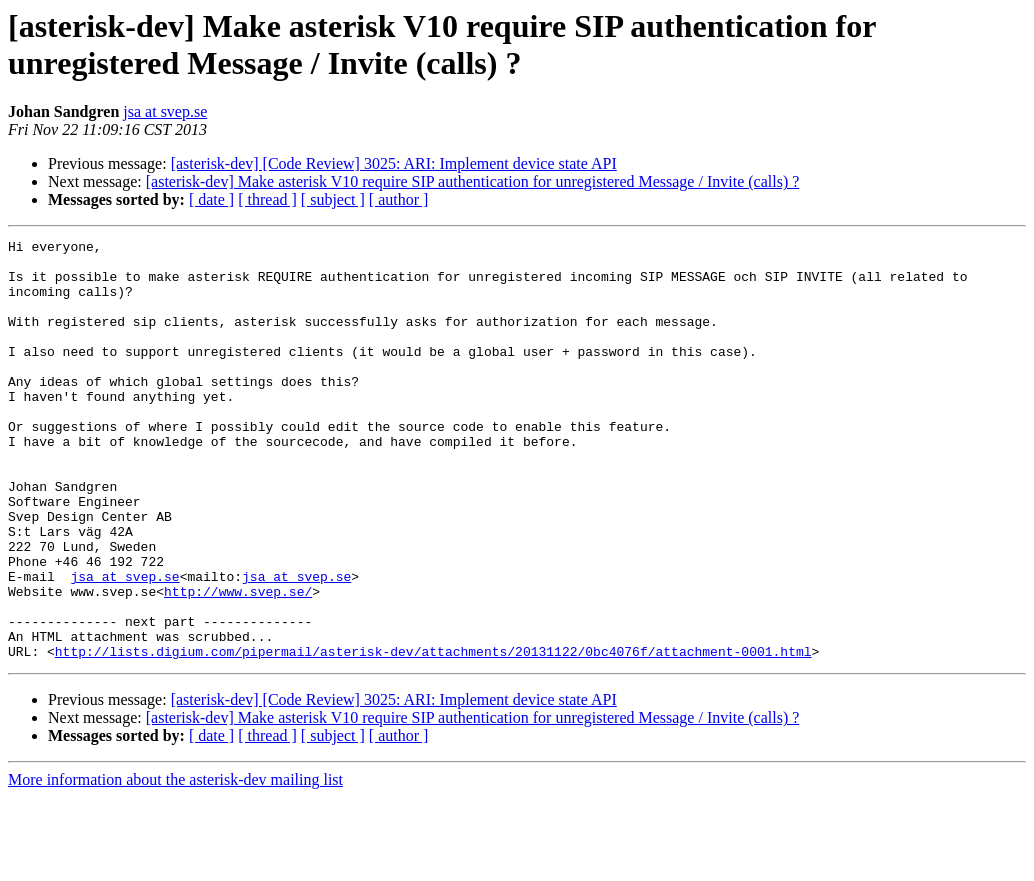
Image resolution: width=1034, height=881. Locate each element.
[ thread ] (267, 199)
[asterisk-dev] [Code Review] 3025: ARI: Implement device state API (394, 163)
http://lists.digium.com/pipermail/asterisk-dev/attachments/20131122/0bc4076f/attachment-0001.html (433, 735)
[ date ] (211, 199)
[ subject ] (333, 199)
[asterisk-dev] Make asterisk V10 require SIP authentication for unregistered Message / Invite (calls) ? (473, 181)
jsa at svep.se (165, 111)
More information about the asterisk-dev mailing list (175, 863)
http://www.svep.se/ (238, 663)
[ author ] (399, 199)
